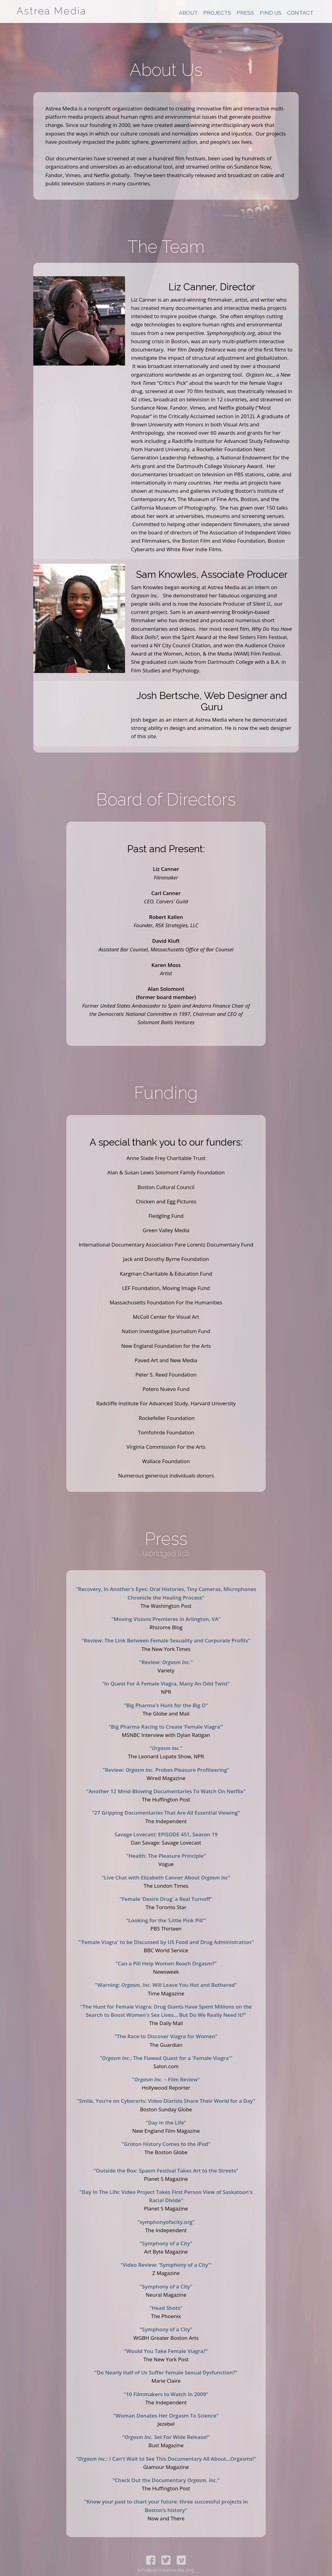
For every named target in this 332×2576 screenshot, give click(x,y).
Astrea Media (51, 11)
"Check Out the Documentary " (166, 2480)
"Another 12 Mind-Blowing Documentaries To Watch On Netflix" (165, 1791)
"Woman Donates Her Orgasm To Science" (166, 2415)
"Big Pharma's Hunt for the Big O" (166, 1705)
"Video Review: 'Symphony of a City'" (166, 2264)
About (188, 12)
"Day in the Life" (166, 2122)
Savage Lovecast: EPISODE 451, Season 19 (165, 1834)
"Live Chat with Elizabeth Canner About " (166, 1877)
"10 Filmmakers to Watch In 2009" (166, 2394)
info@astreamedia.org (166, 2570)
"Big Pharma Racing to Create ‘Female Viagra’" (166, 1726)
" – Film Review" (166, 2079)
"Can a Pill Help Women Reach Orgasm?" (166, 1963)
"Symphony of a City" (166, 2243)
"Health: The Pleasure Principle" (166, 1855)
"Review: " (166, 1662)
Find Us (271, 12)
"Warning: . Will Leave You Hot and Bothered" (166, 1984)
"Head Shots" (166, 2307)
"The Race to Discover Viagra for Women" (165, 2036)
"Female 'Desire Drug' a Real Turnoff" (166, 1898)
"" (166, 1748)
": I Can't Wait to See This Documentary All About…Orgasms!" (166, 2458)
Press (245, 12)
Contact (300, 12)
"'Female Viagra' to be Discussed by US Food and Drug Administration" (166, 1942)
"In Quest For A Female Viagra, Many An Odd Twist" (166, 1683)
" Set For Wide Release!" (166, 2436)
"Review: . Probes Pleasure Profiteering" (166, 1769)
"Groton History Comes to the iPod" (166, 2143)
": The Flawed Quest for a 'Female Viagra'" (166, 2057)
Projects (217, 12)
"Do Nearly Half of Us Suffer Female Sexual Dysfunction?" (165, 2372)
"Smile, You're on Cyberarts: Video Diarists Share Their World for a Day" (166, 2100)
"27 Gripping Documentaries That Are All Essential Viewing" (166, 1812)
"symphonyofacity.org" (165, 2221)
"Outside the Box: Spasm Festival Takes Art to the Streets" (166, 2170)
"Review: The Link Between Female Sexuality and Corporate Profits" (166, 1640)
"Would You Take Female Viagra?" (166, 2351)
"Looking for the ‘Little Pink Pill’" (166, 1920)
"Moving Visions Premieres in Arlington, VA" (166, 1619)
